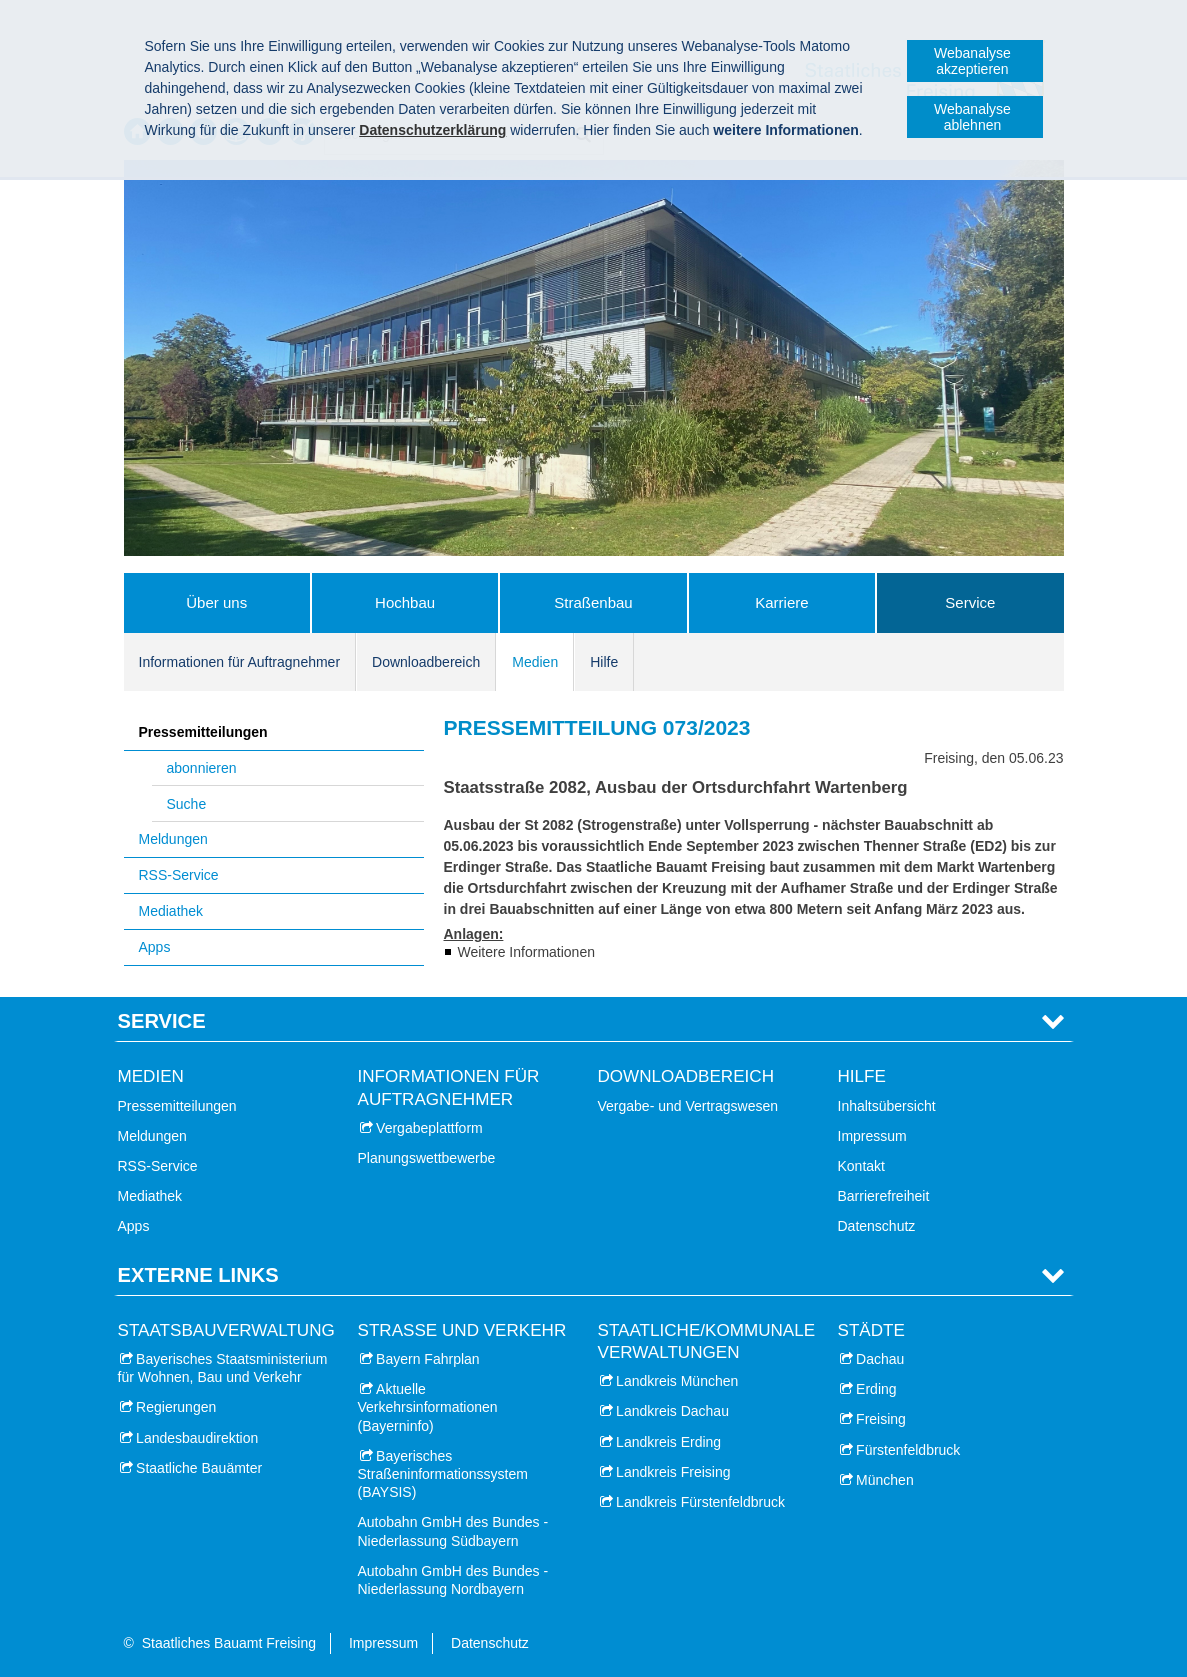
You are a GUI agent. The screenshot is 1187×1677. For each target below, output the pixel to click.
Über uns (216, 602)
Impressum (872, 1136)
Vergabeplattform (429, 1128)
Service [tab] (162, 1021)
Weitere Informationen (526, 952)
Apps (155, 947)
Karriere (781, 602)
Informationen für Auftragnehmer (240, 662)
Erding (876, 1389)
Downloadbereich (426, 662)
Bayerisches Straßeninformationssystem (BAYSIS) (443, 1474)
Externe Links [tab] (198, 1275)
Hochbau (405, 602)
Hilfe (604, 662)
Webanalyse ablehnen (972, 117)
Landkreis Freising (673, 1472)
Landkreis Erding (668, 1442)
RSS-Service (179, 875)
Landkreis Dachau (672, 1411)
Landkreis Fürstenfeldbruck (700, 1502)
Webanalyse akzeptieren (972, 61)
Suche (187, 804)
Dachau (880, 1359)
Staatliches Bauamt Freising (229, 1643)
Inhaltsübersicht (887, 1106)
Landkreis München (677, 1381)
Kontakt (861, 1166)
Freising (881, 1419)
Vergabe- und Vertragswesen (688, 1106)
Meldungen (173, 839)
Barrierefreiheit (884, 1196)
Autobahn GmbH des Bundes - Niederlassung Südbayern (453, 1531)
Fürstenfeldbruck (908, 1450)
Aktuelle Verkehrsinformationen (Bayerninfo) (428, 1407)
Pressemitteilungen (203, 732)
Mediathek (171, 911)
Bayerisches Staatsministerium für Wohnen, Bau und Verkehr (223, 1368)
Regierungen (176, 1407)
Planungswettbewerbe (427, 1158)
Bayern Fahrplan (428, 1359)
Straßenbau (593, 602)
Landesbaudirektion (197, 1438)
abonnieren (202, 768)
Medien (535, 662)
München (885, 1480)
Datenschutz (877, 1226)
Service (970, 602)
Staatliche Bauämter (199, 1468)
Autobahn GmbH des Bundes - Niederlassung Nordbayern (453, 1580)
